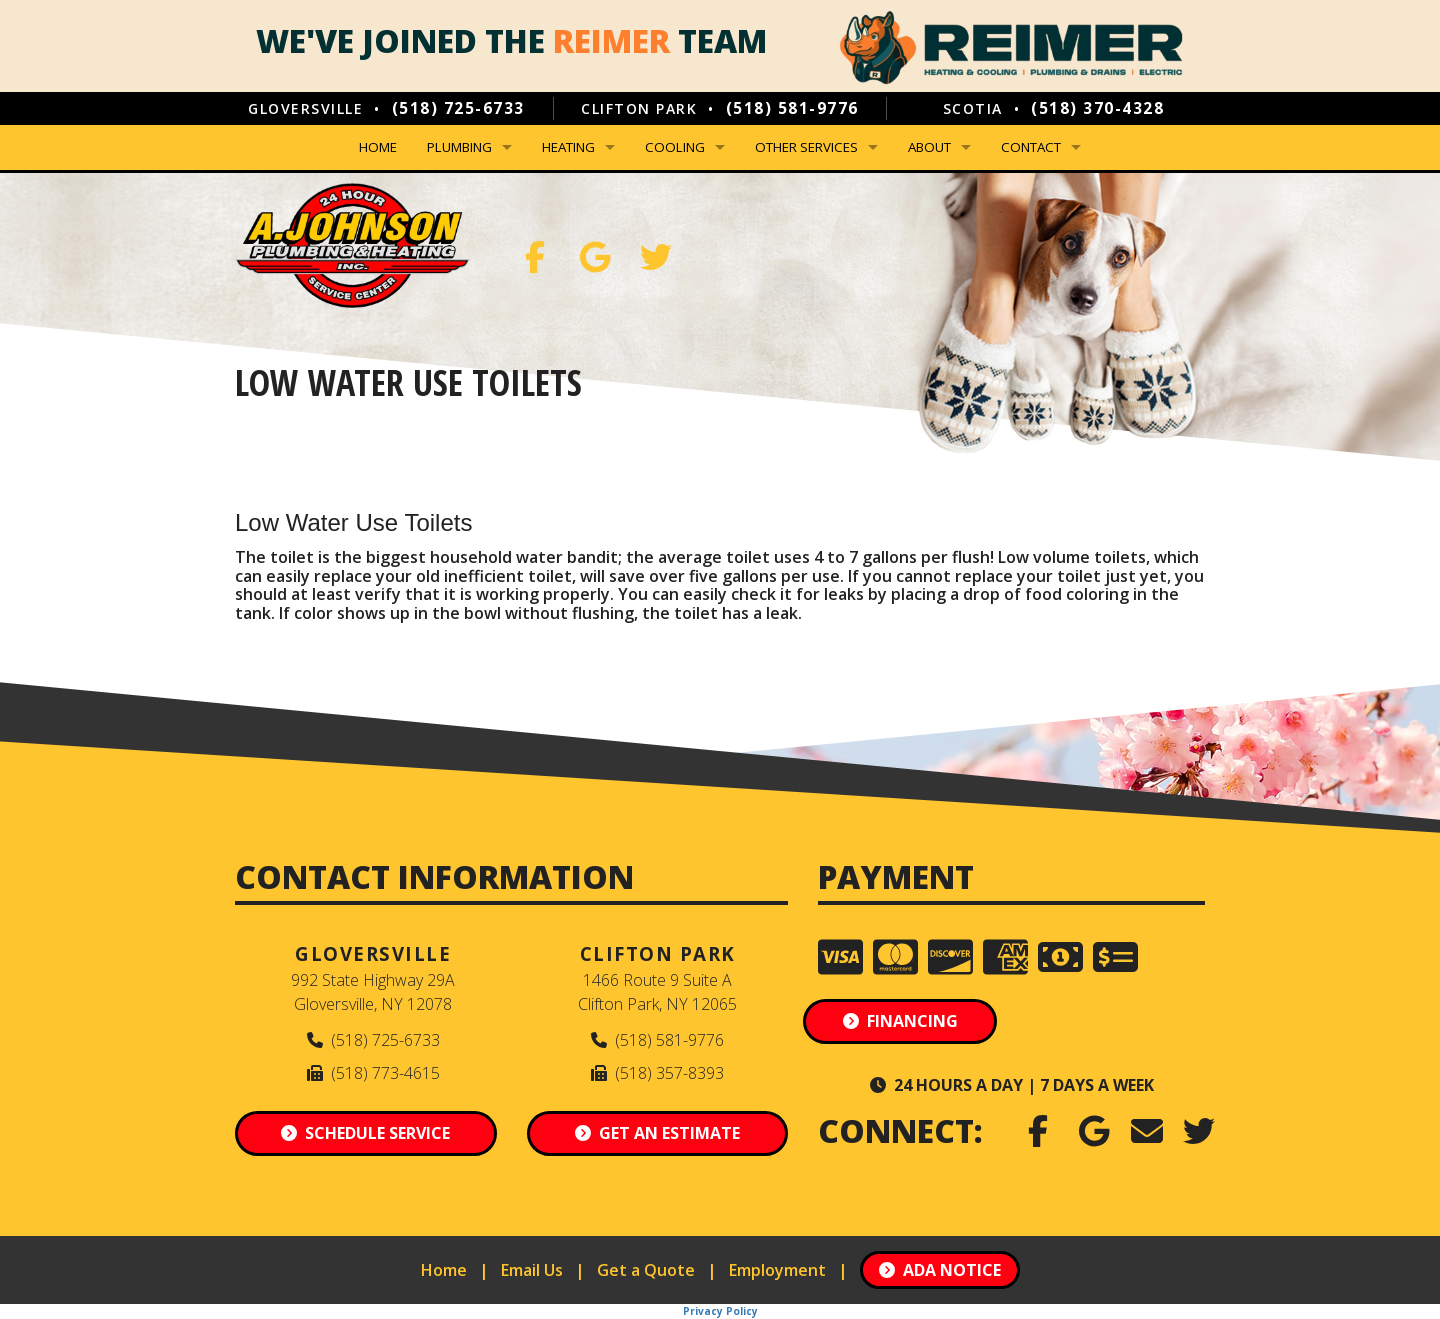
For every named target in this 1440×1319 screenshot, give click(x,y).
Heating (568, 147)
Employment (777, 1270)
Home (378, 147)
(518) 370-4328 (1097, 108)
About (929, 147)
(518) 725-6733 (458, 108)
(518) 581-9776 (792, 108)
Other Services (806, 147)
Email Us (532, 1270)
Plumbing (459, 147)
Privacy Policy (720, 1311)
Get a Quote (646, 1270)
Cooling (675, 147)
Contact (1031, 147)
